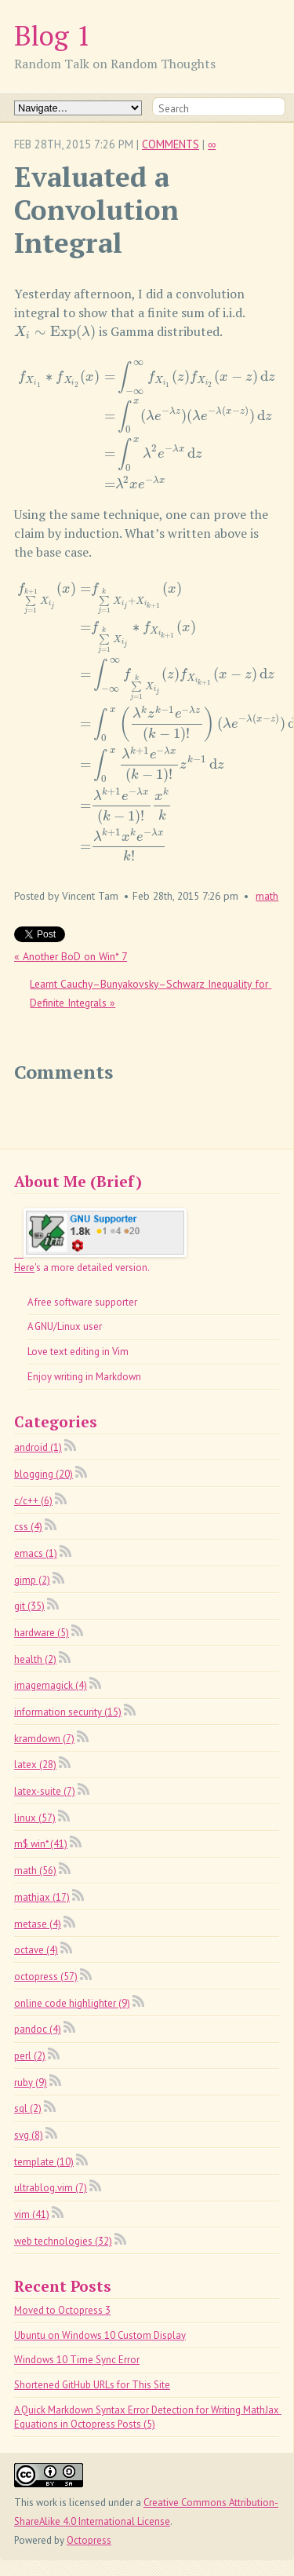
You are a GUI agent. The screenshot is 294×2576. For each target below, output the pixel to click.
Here (24, 1267)
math (267, 896)
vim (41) (31, 2214)
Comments (170, 144)
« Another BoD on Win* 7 (70, 956)
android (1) (38, 1447)
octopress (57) (46, 1976)
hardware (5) (41, 1632)
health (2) (35, 1659)
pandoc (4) (37, 2029)
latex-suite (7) (44, 1791)
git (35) (29, 1606)
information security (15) (68, 1712)
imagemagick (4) (50, 1685)
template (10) (44, 2162)
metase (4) (37, 1924)
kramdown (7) (44, 1738)
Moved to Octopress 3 (62, 2310)
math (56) (35, 1870)
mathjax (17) (42, 1897)
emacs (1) (35, 1553)
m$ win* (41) (40, 1844)
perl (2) (29, 2056)
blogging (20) (43, 1474)
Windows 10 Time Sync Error (77, 2359)
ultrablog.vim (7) (50, 2187)
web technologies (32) (63, 2241)
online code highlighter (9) (72, 2003)
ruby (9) (30, 2082)
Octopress (89, 2540)
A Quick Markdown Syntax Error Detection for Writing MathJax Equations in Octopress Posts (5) (147, 2417)
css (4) (28, 1526)
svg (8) (28, 2135)
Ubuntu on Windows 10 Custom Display (100, 2335)
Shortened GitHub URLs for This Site (92, 2384)
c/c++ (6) (33, 1500)
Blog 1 (52, 34)
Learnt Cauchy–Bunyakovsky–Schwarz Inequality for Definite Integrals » (150, 993)
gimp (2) (32, 1580)
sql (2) (28, 2108)
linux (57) (35, 1818)
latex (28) (35, 1764)
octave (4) (36, 1950)
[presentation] (55, 331)
